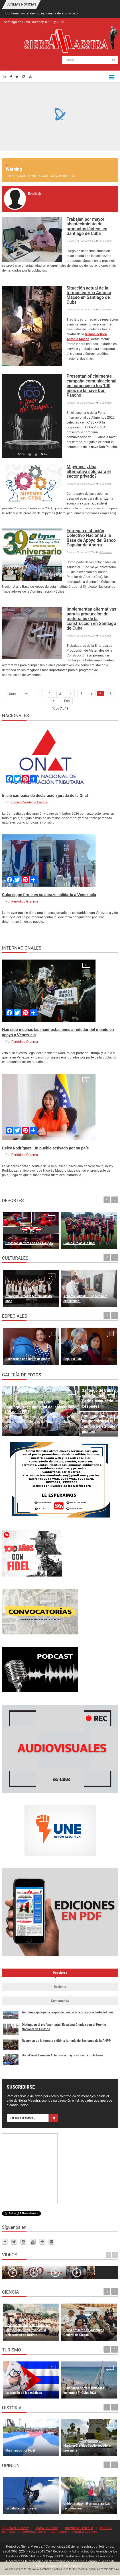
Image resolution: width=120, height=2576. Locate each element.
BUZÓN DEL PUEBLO (79, 2528)
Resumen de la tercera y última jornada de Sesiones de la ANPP (66, 2040)
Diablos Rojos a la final (79, 1243)
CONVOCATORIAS (34, 2531)
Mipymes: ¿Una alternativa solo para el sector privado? (89, 471)
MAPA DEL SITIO (46, 2528)
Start (12, 694)
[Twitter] (17, 76)
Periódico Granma (24, 901)
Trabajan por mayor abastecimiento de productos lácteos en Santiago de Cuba (87, 226)
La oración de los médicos (23, 2393)
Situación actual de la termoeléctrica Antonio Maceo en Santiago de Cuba (89, 295)
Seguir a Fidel (73, 1359)
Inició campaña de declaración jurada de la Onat (45, 795)
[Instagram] (23, 76)
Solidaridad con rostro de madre (27, 1359)
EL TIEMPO (59, 2531)
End (67, 701)
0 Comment (104, 241)
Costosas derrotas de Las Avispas (29, 1243)
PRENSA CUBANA (84, 2531)
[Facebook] (11, 76)
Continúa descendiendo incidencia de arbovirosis (41, 13)
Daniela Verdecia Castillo (29, 802)
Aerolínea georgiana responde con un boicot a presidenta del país (67, 2012)
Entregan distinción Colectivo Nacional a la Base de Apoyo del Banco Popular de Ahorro (91, 538)
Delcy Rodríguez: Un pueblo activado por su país (45, 1148)
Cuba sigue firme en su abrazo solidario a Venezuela (49, 894)
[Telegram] (42, 2242)
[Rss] (5, 76)
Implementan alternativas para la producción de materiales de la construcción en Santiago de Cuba (91, 619)
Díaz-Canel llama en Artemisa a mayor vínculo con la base (62, 2055)
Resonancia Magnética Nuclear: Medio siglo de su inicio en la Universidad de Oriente (27, 2330)
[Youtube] (30, 76)
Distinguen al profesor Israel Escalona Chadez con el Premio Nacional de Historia (64, 2027)
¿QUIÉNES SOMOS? (15, 2528)
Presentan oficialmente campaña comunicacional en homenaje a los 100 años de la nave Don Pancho (91, 386)
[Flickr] (51, 2242)
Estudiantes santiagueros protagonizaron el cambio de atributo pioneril (99, 1421)
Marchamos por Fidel (20, 2450)
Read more (12, 1431)
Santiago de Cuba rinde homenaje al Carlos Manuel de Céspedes (98, 1398)
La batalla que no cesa (21, 2508)
